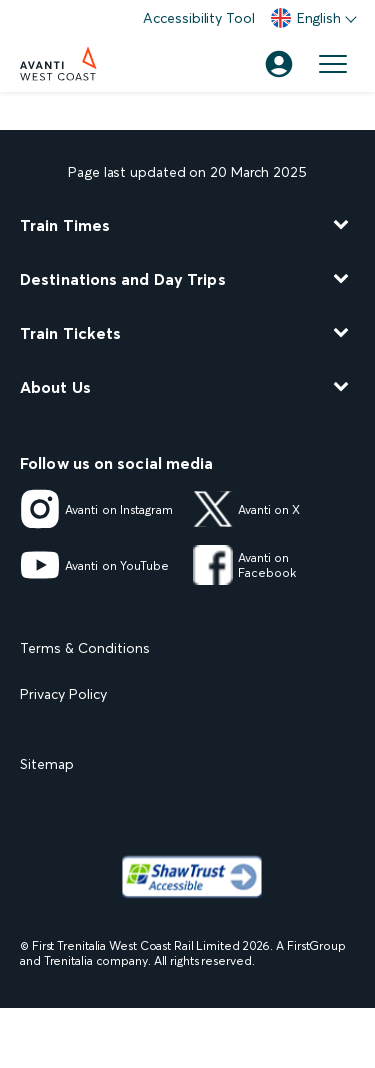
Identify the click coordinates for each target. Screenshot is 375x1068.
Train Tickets (70, 333)
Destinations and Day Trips (123, 279)
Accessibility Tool (198, 18)
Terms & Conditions (85, 648)
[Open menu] (333, 64)
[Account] (279, 64)
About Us (55, 387)
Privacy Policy (63, 694)
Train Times (65, 225)
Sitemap (47, 764)
